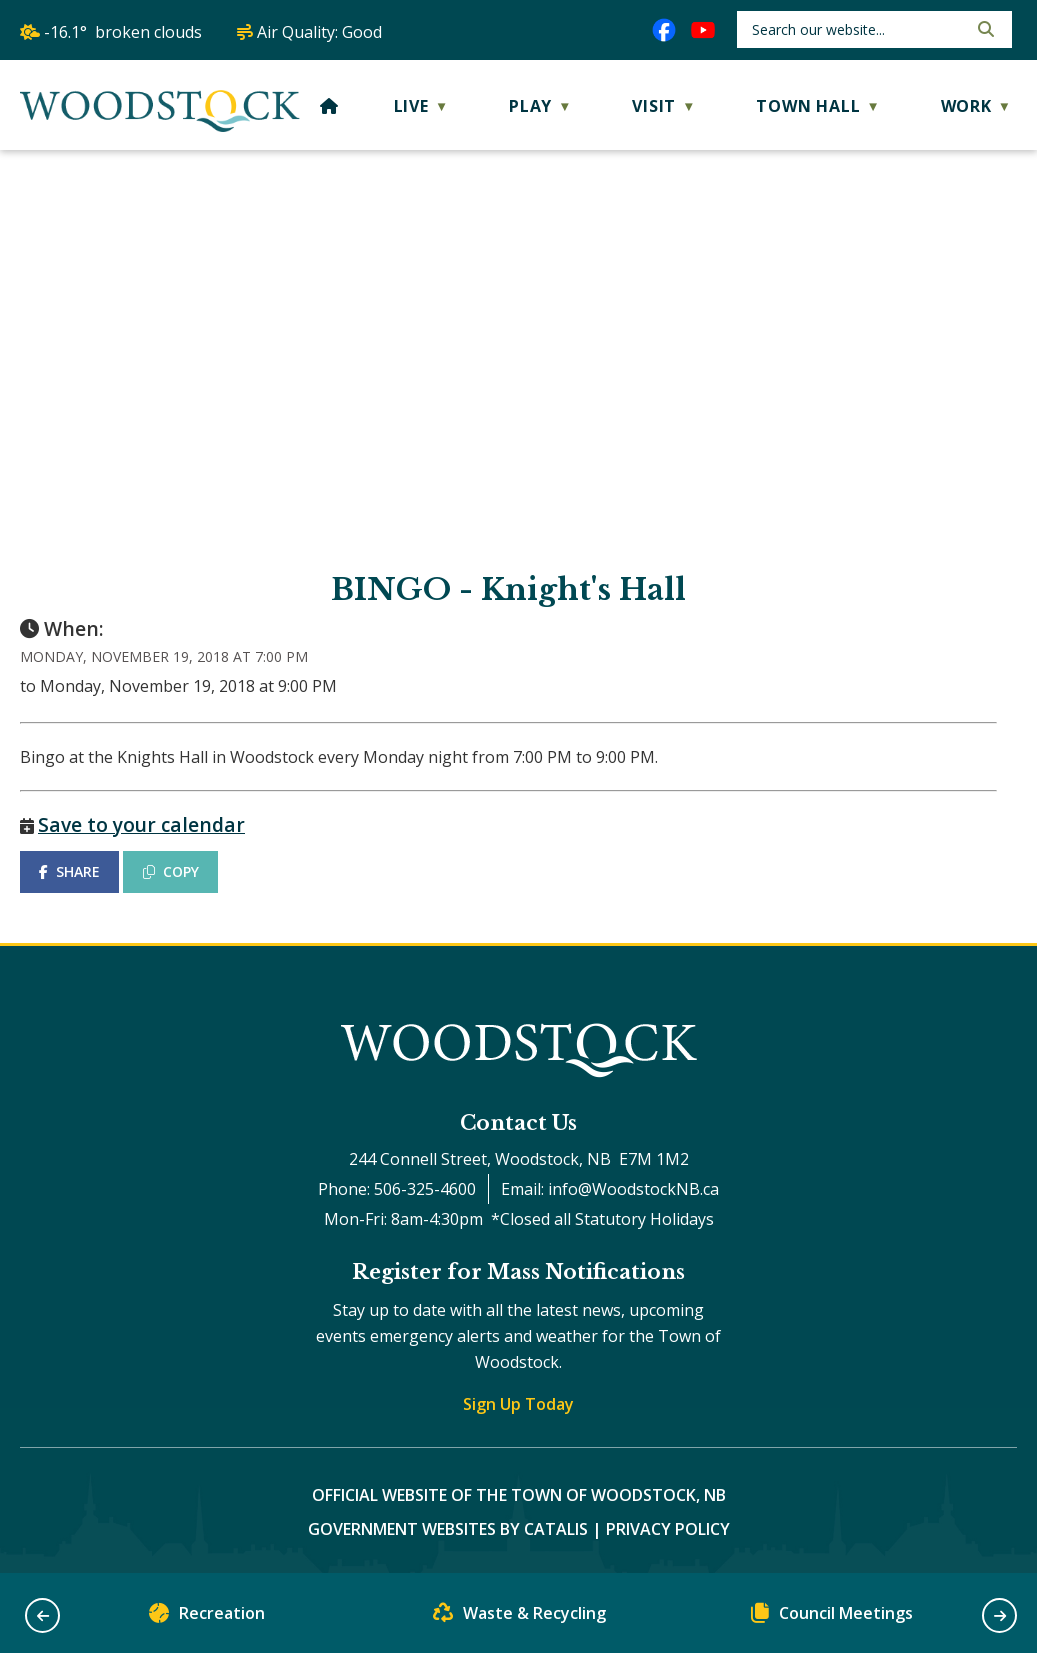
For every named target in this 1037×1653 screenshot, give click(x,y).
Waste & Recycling (519, 1617)
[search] (857, 29)
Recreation (207, 1617)
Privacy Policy (668, 1529)
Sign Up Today (518, 1404)
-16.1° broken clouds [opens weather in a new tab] (123, 32)
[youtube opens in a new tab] (703, 30)
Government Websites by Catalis (448, 1529)
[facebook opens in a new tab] (664, 30)
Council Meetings (832, 1617)
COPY (171, 871)
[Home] (329, 106)
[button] (984, 29)
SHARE (69, 871)
